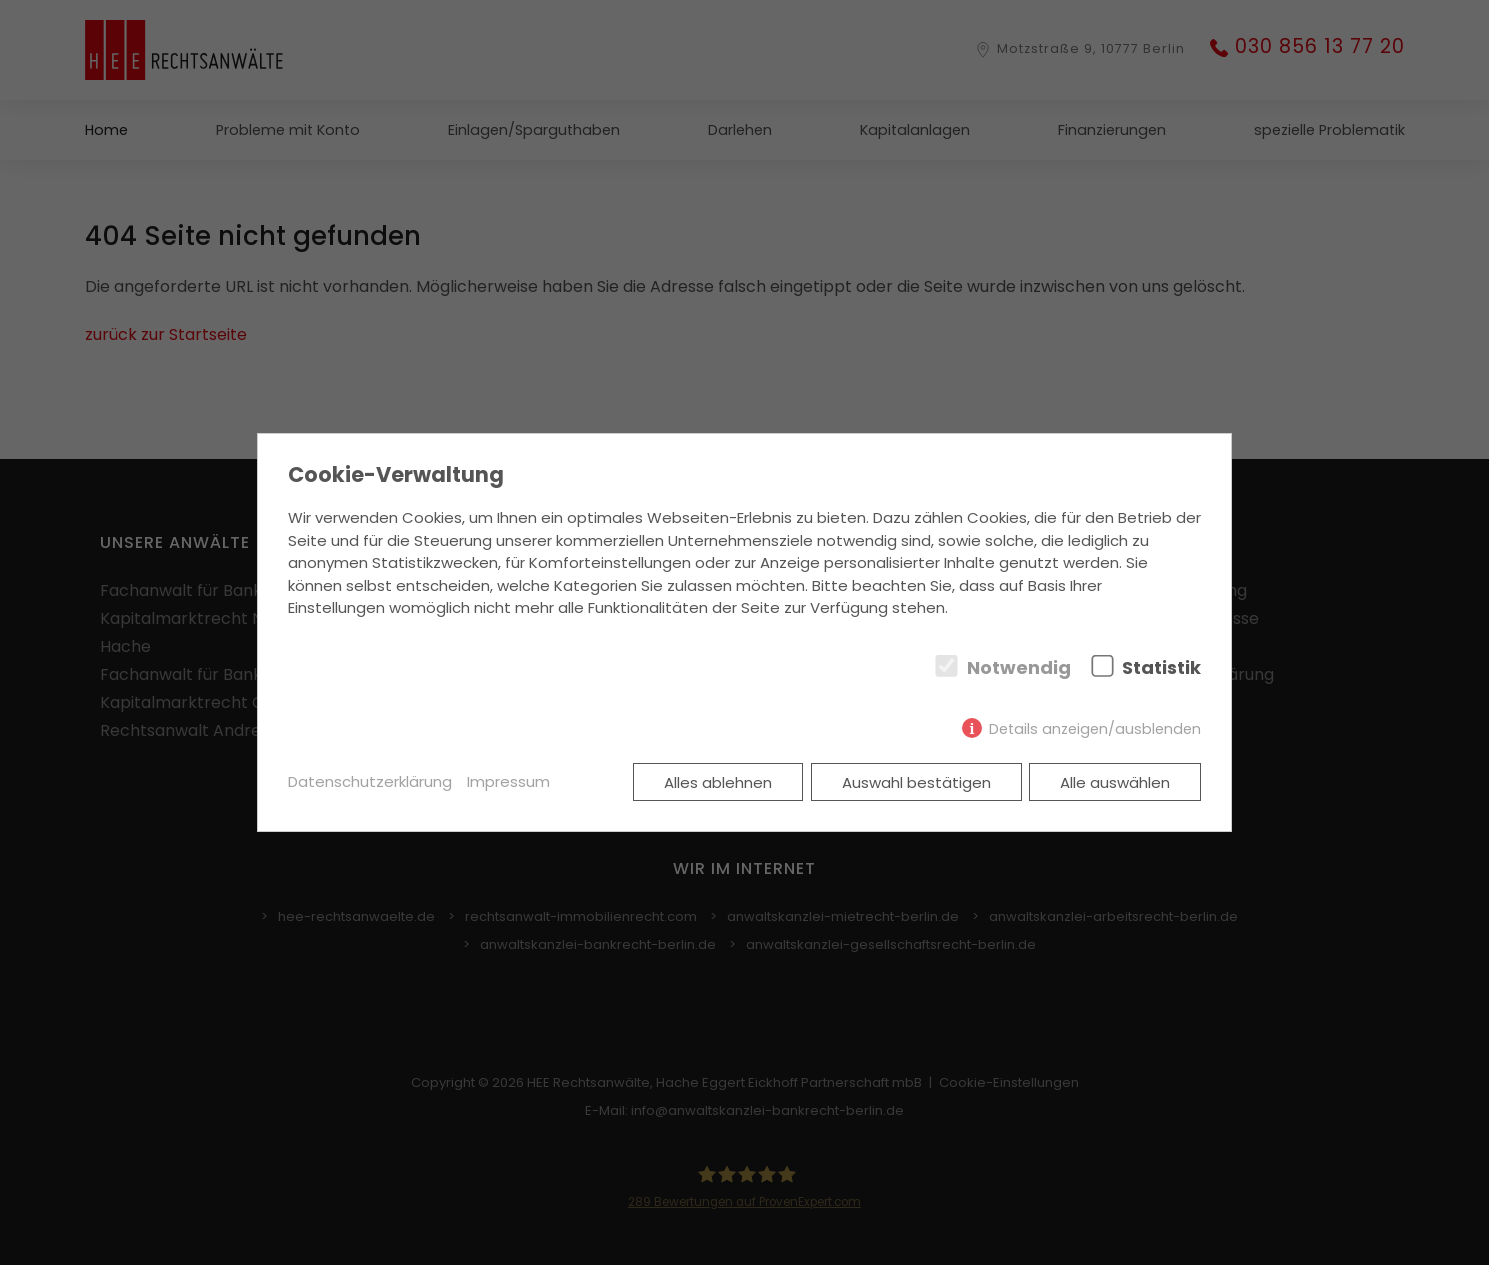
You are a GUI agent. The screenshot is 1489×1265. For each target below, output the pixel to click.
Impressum (508, 781)
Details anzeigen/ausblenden (1095, 728)
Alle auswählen (1115, 782)
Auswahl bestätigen (916, 782)
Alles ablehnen (718, 782)
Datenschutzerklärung (370, 781)
